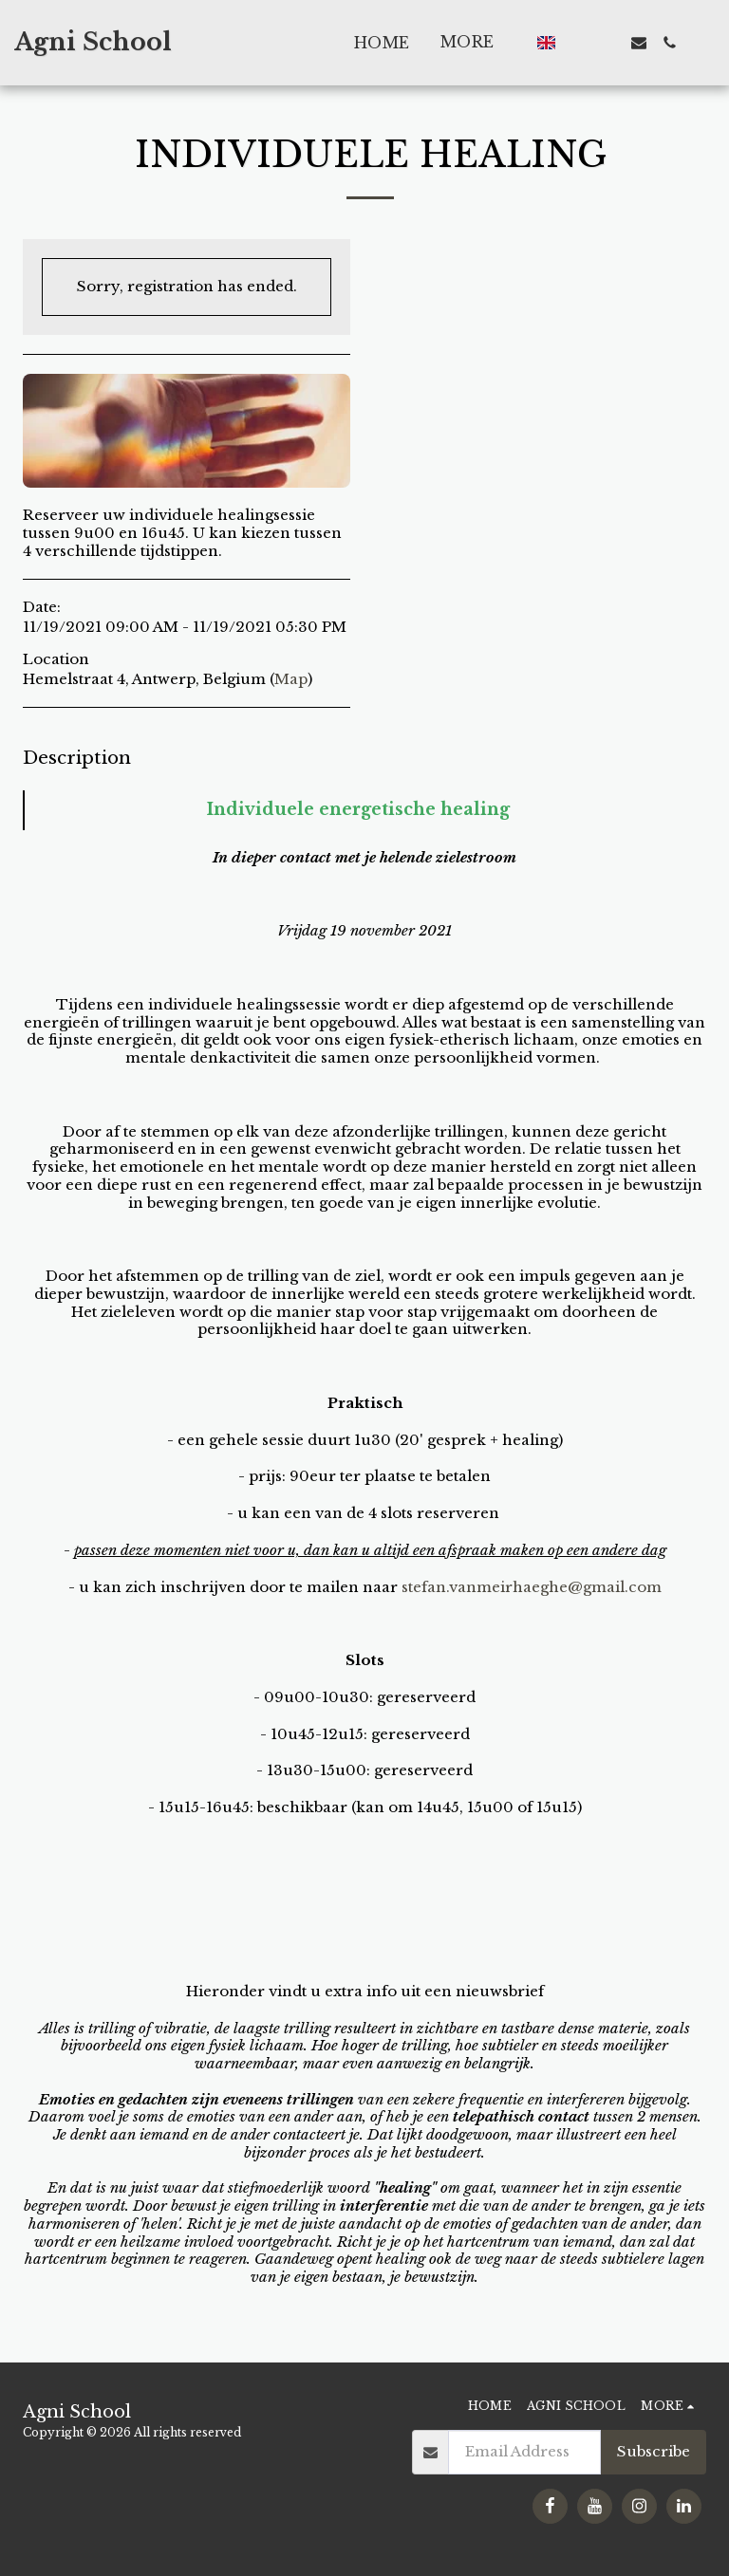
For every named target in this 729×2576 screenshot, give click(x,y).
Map (291, 679)
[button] (578, 42)
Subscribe (653, 2451)
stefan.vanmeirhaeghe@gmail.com (532, 1587)
